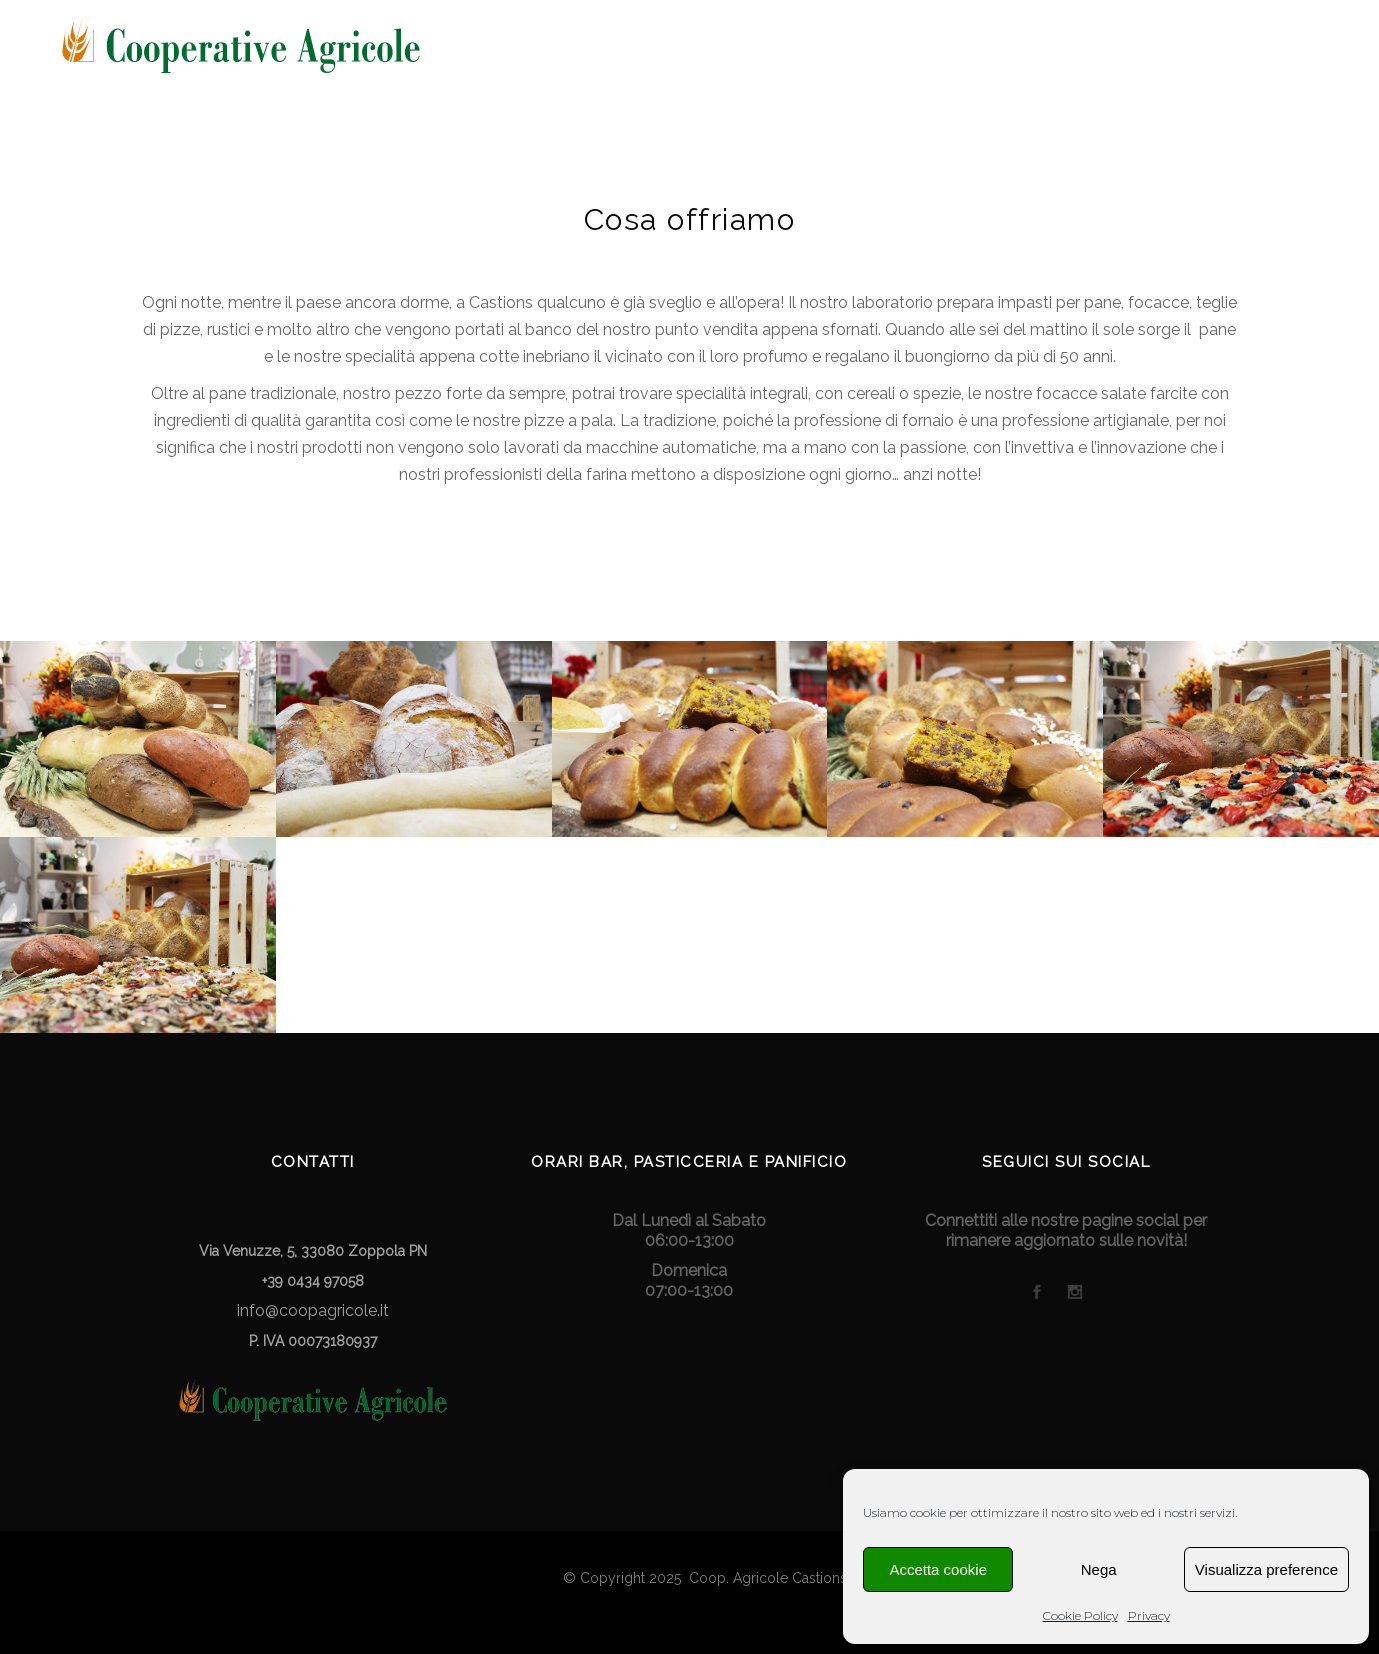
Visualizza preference (1266, 1569)
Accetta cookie (938, 1569)
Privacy (1149, 1615)
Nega (1099, 1569)
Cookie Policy (1080, 1615)
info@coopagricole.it (313, 1310)
